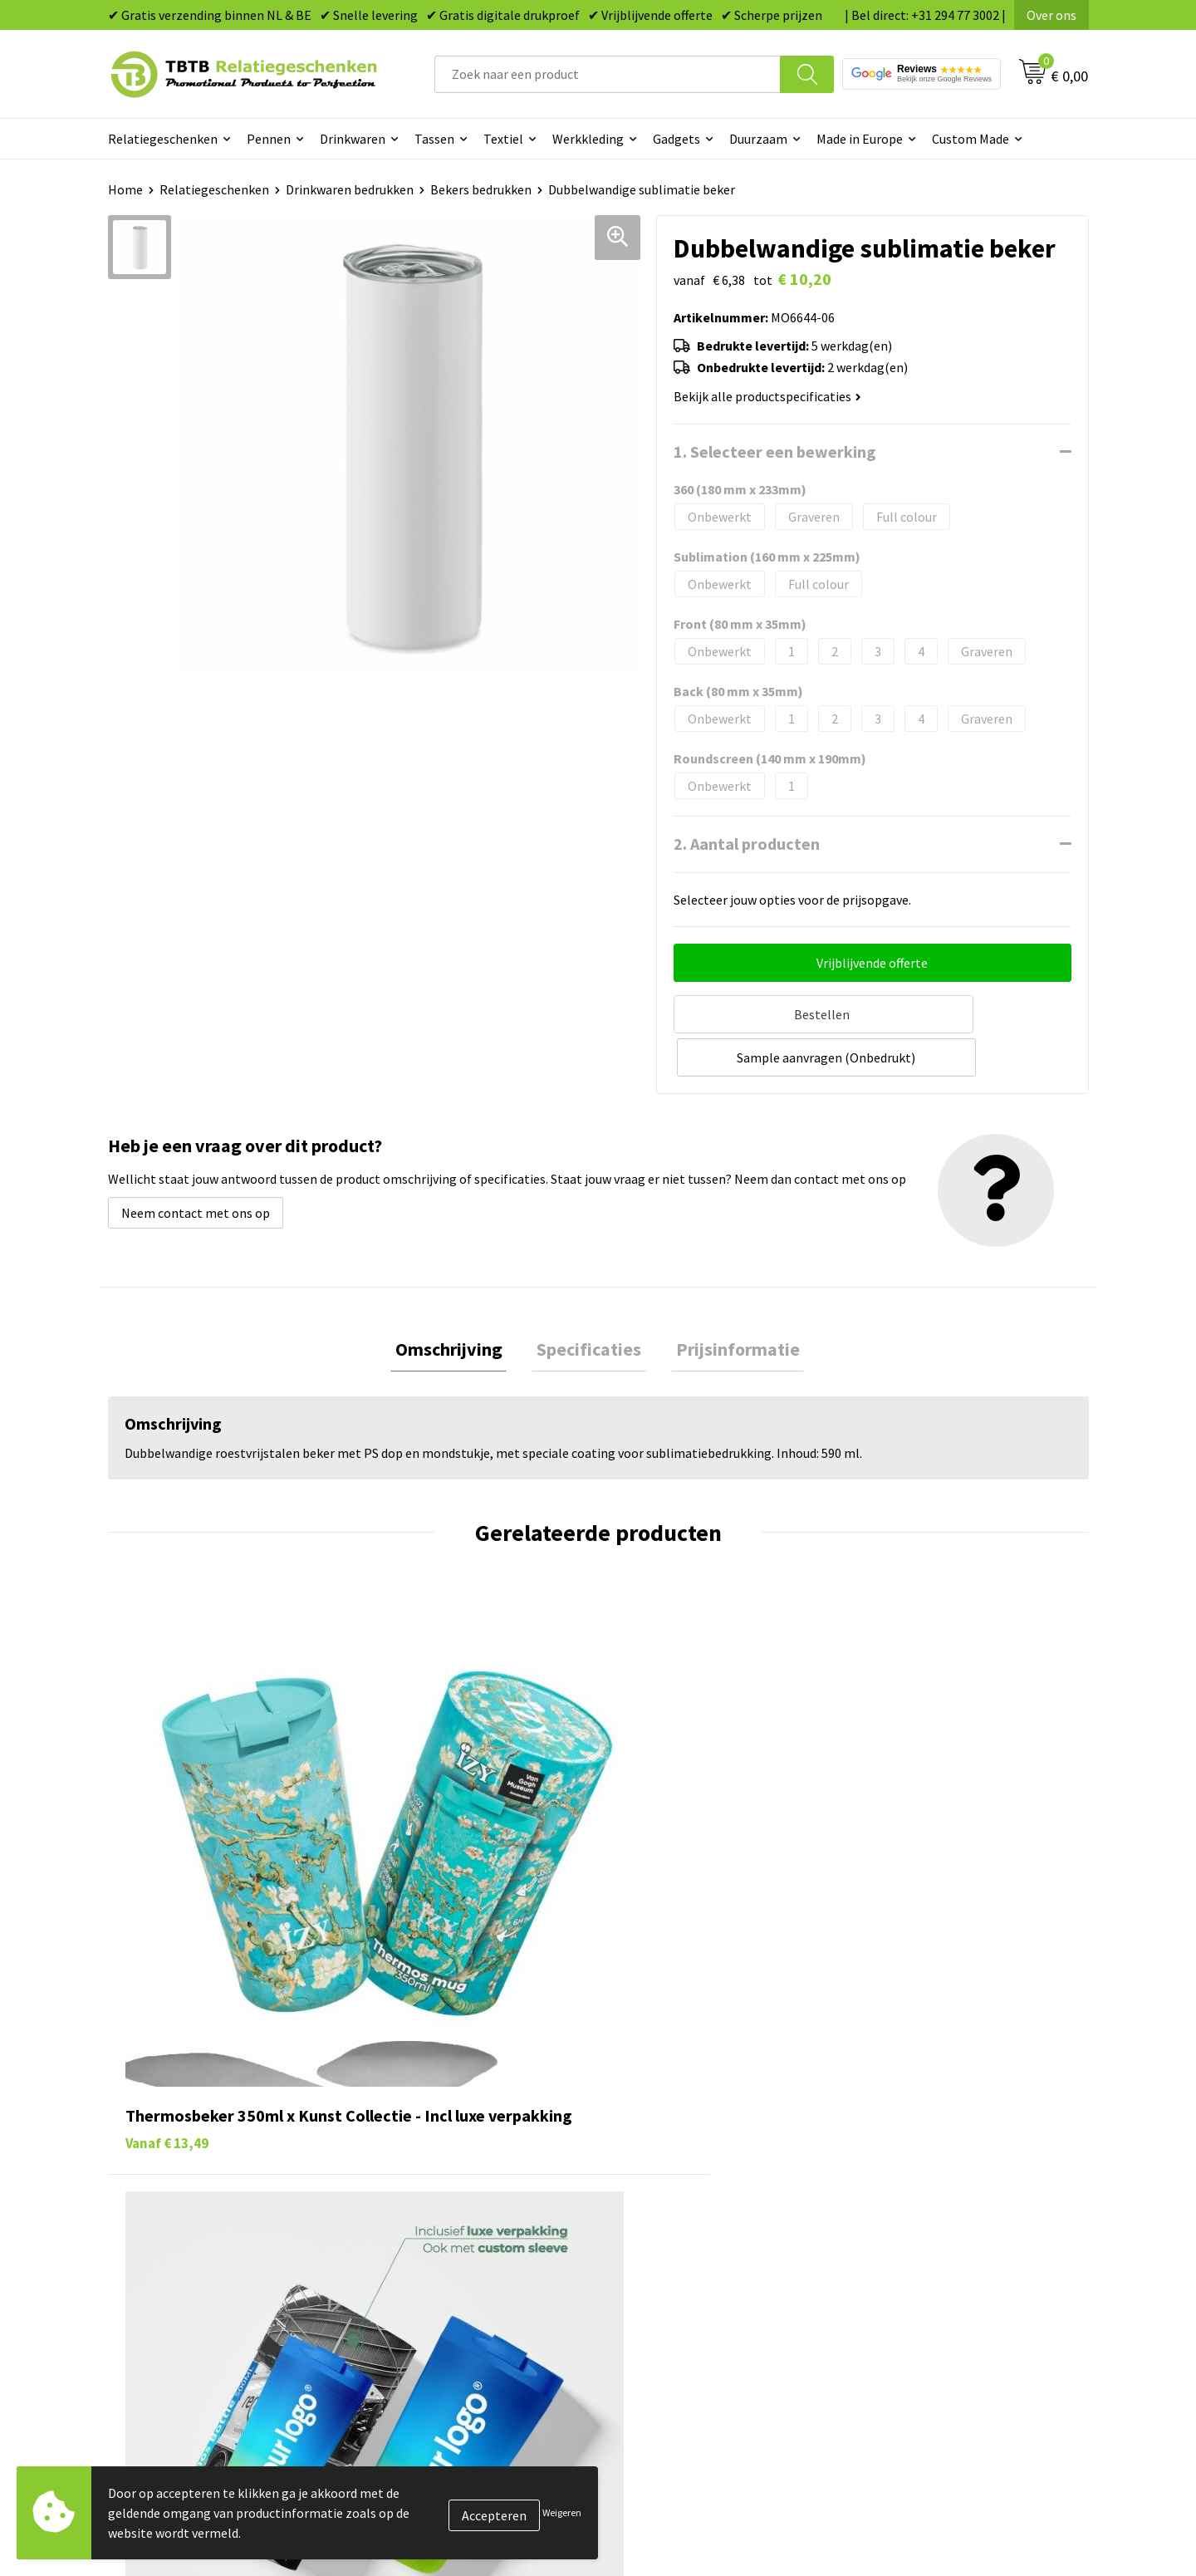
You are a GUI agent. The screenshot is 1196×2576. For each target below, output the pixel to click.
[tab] (458, 1303)
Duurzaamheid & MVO (436, 2291)
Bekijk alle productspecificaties (767, 396)
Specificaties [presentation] (589, 1303)
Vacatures (889, 2140)
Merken (640, 2291)
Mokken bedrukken (672, 2215)
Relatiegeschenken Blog (931, 2164)
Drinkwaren (352, 138)
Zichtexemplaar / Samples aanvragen (481, 2266)
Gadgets (676, 138)
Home (125, 189)
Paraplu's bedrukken (676, 2266)
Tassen (434, 138)
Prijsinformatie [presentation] (728, 1303)
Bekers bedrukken (481, 189)
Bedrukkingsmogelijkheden (453, 2190)
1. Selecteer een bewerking (775, 451)
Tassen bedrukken (670, 2140)
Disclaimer (891, 2240)
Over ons (1051, 15)
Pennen (269, 138)
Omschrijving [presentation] (458, 1303)
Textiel (503, 138)
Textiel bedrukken (670, 2240)
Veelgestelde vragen (433, 2114)
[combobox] (607, 74)
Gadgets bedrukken (673, 2190)
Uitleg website (416, 2164)
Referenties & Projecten (929, 2190)
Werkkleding (588, 138)
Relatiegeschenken (163, 138)
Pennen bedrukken (672, 2114)
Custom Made (970, 138)
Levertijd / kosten (425, 2140)
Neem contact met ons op (195, 1164)
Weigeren (561, 2512)
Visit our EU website (917, 2291)
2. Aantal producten (747, 843)
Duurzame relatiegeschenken (702, 2164)
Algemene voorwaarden (928, 2266)
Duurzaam (758, 138)
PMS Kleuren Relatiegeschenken (467, 2215)
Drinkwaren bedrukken (350, 189)
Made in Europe (859, 138)
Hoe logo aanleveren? (437, 2240)
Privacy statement (914, 2215)
